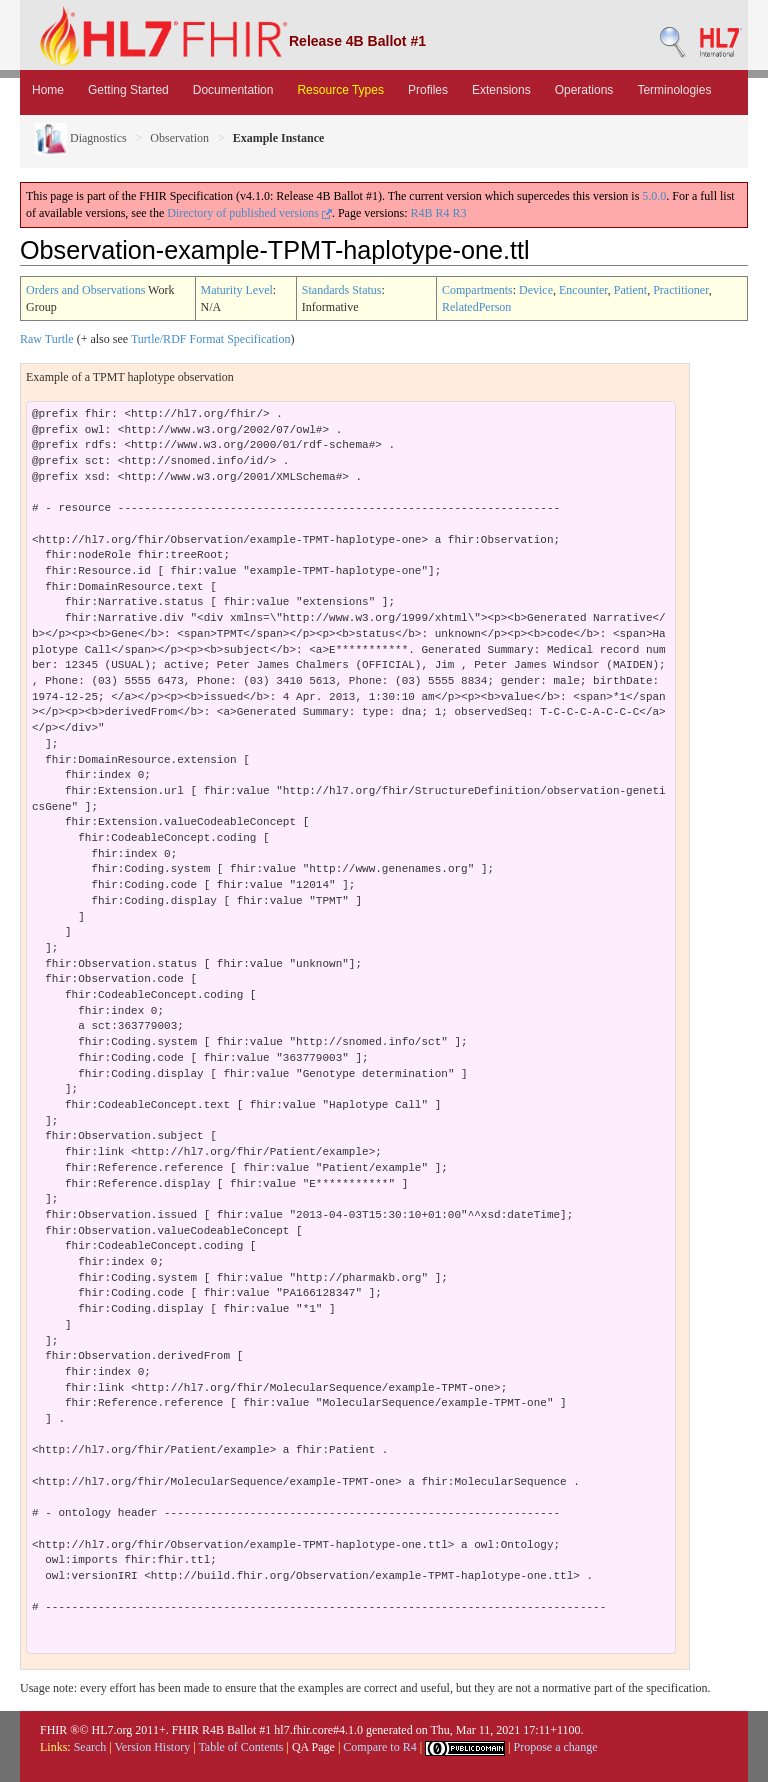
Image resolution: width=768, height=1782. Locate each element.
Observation (179, 138)
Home (48, 90)
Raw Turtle (47, 339)
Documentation (233, 90)
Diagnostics (81, 138)
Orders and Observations (85, 290)
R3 (460, 213)
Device (536, 290)
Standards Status (342, 290)
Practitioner (681, 290)
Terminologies (674, 90)
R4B (422, 213)
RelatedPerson (476, 307)
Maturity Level (237, 290)
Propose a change (555, 1747)
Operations (584, 90)
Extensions (501, 90)
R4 (443, 213)
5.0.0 (654, 196)
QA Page (313, 1747)
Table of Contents (240, 1747)
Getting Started (128, 90)
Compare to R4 (379, 1747)
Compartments (477, 290)
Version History (153, 1747)
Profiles (428, 90)
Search (90, 1747)
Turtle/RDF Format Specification (211, 339)
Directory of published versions (249, 213)
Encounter (583, 290)
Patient (630, 290)
